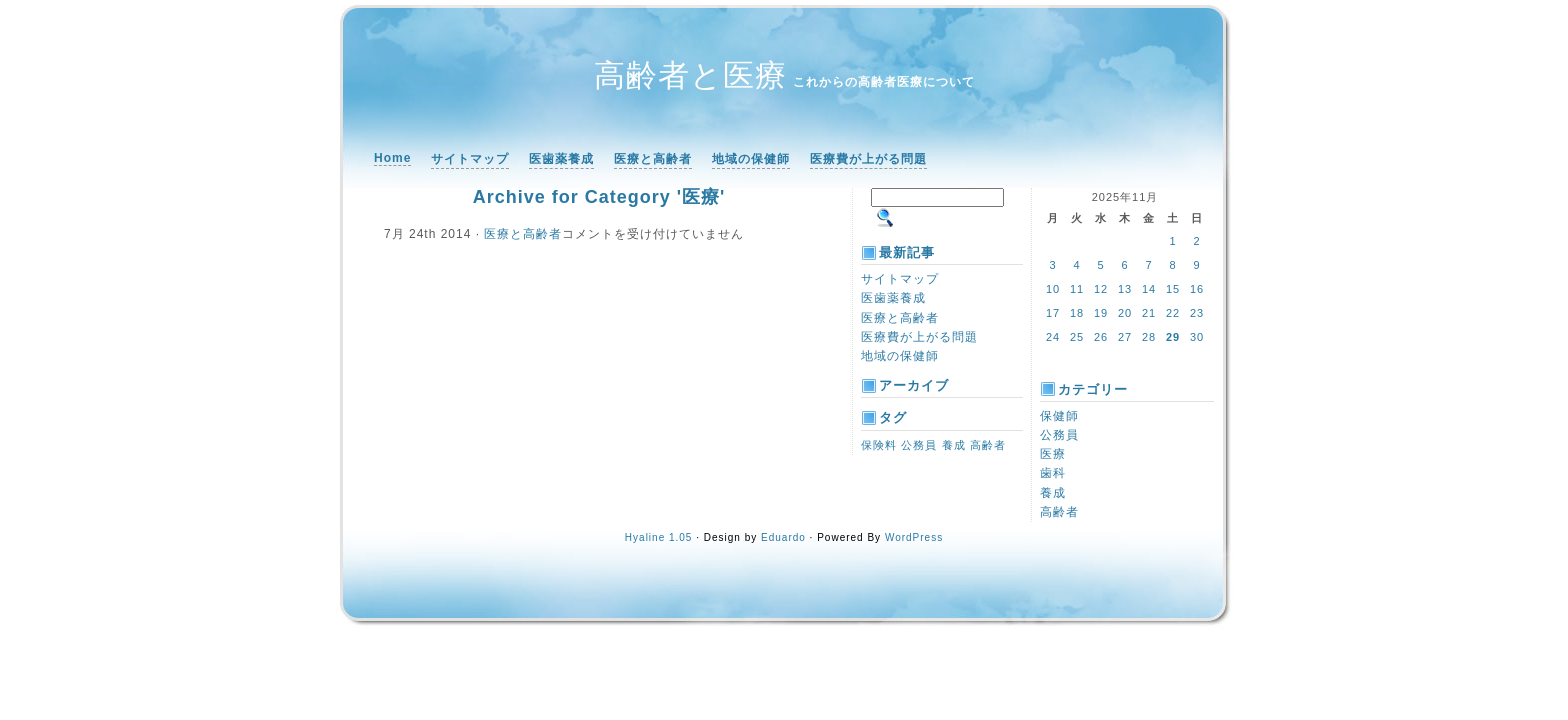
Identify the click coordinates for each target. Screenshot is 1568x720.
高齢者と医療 (690, 75)
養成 (1053, 493)
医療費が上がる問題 (868, 159)
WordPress (914, 537)
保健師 (1059, 416)
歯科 (1053, 473)
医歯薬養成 (561, 159)
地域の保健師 (751, 159)
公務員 (1059, 435)
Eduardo (783, 537)
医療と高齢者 (653, 159)
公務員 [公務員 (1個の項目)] (919, 445)
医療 (1053, 454)
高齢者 (1059, 512)
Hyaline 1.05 (659, 537)
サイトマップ (470, 159)
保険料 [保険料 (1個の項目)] (879, 445)
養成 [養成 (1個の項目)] (954, 445)
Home (392, 158)
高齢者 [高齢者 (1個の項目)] (988, 445)
